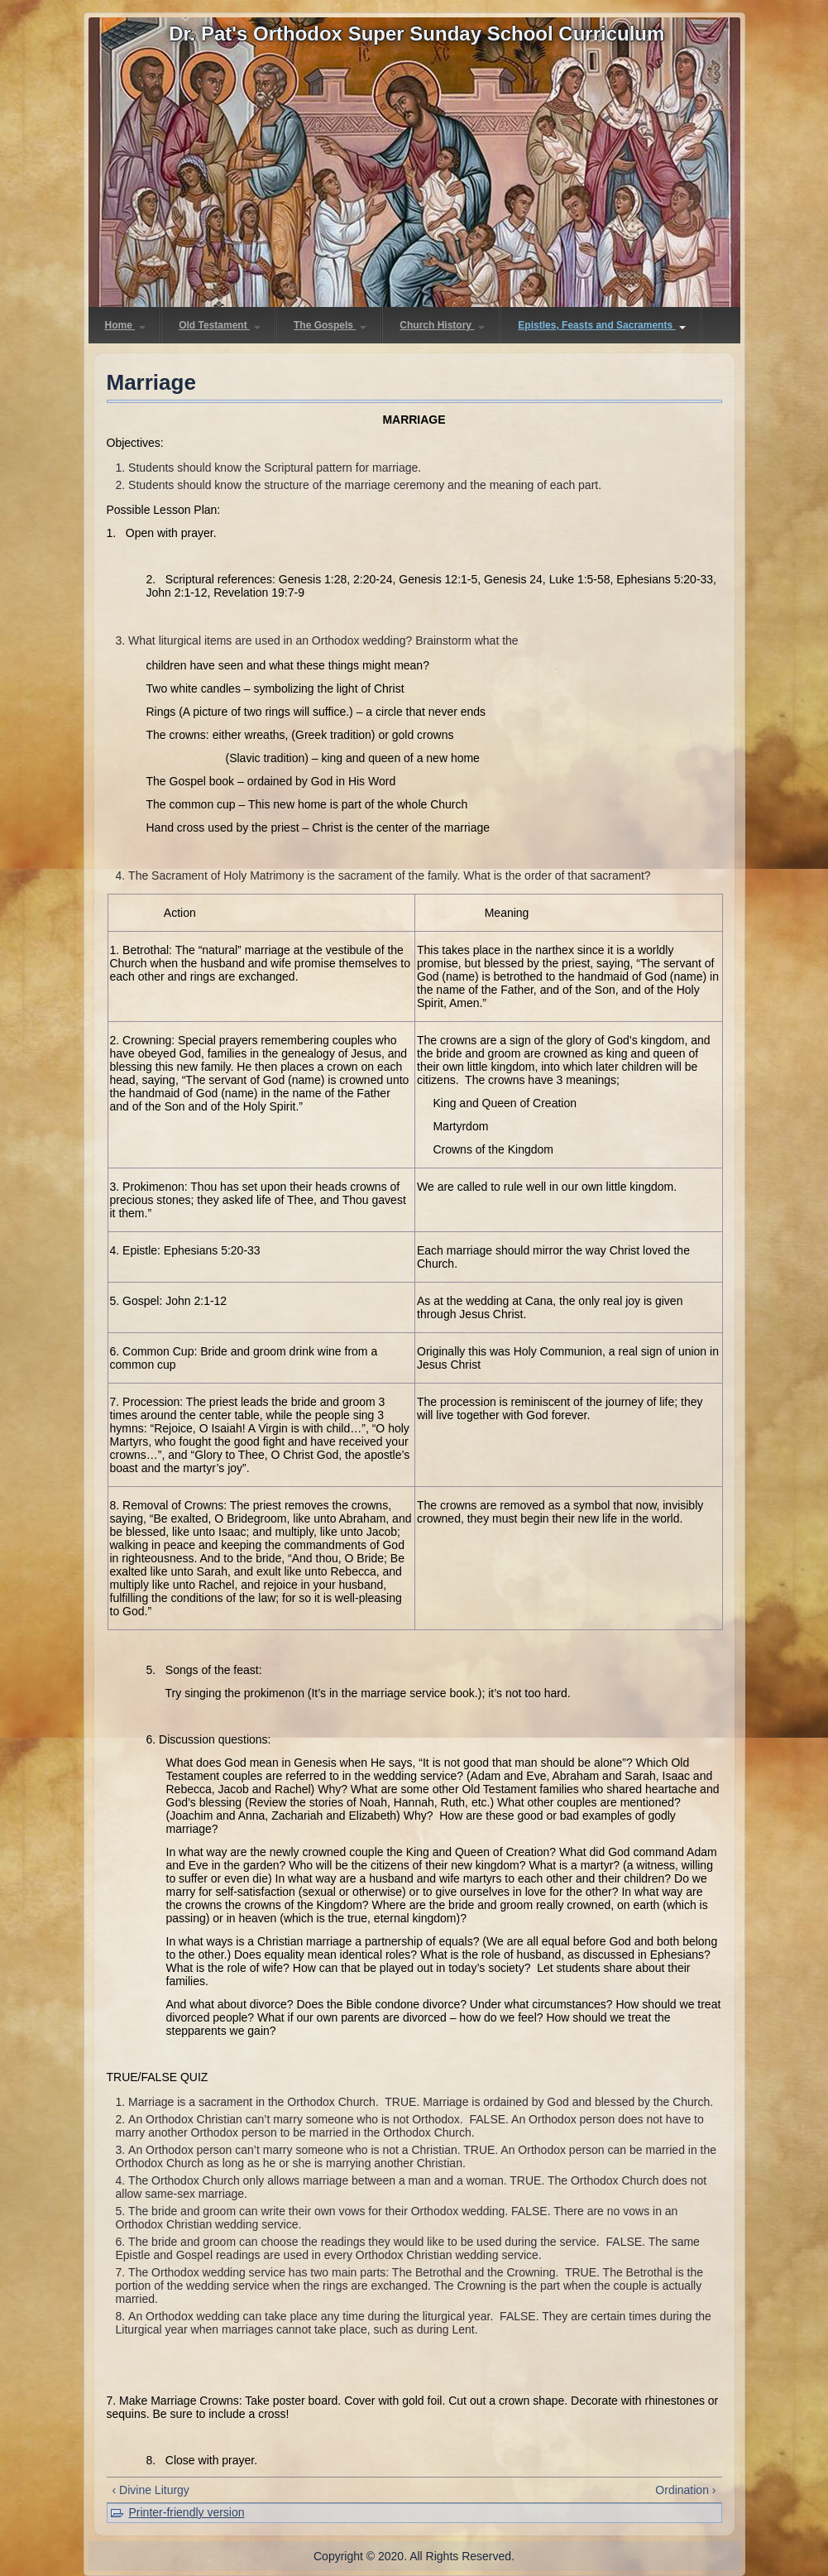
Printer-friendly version (187, 2512)
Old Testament (220, 325)
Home (125, 325)
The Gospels (330, 325)
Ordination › (685, 2490)
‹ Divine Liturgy (150, 2490)
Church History (442, 325)
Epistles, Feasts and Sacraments (602, 325)
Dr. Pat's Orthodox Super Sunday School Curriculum (416, 33)
